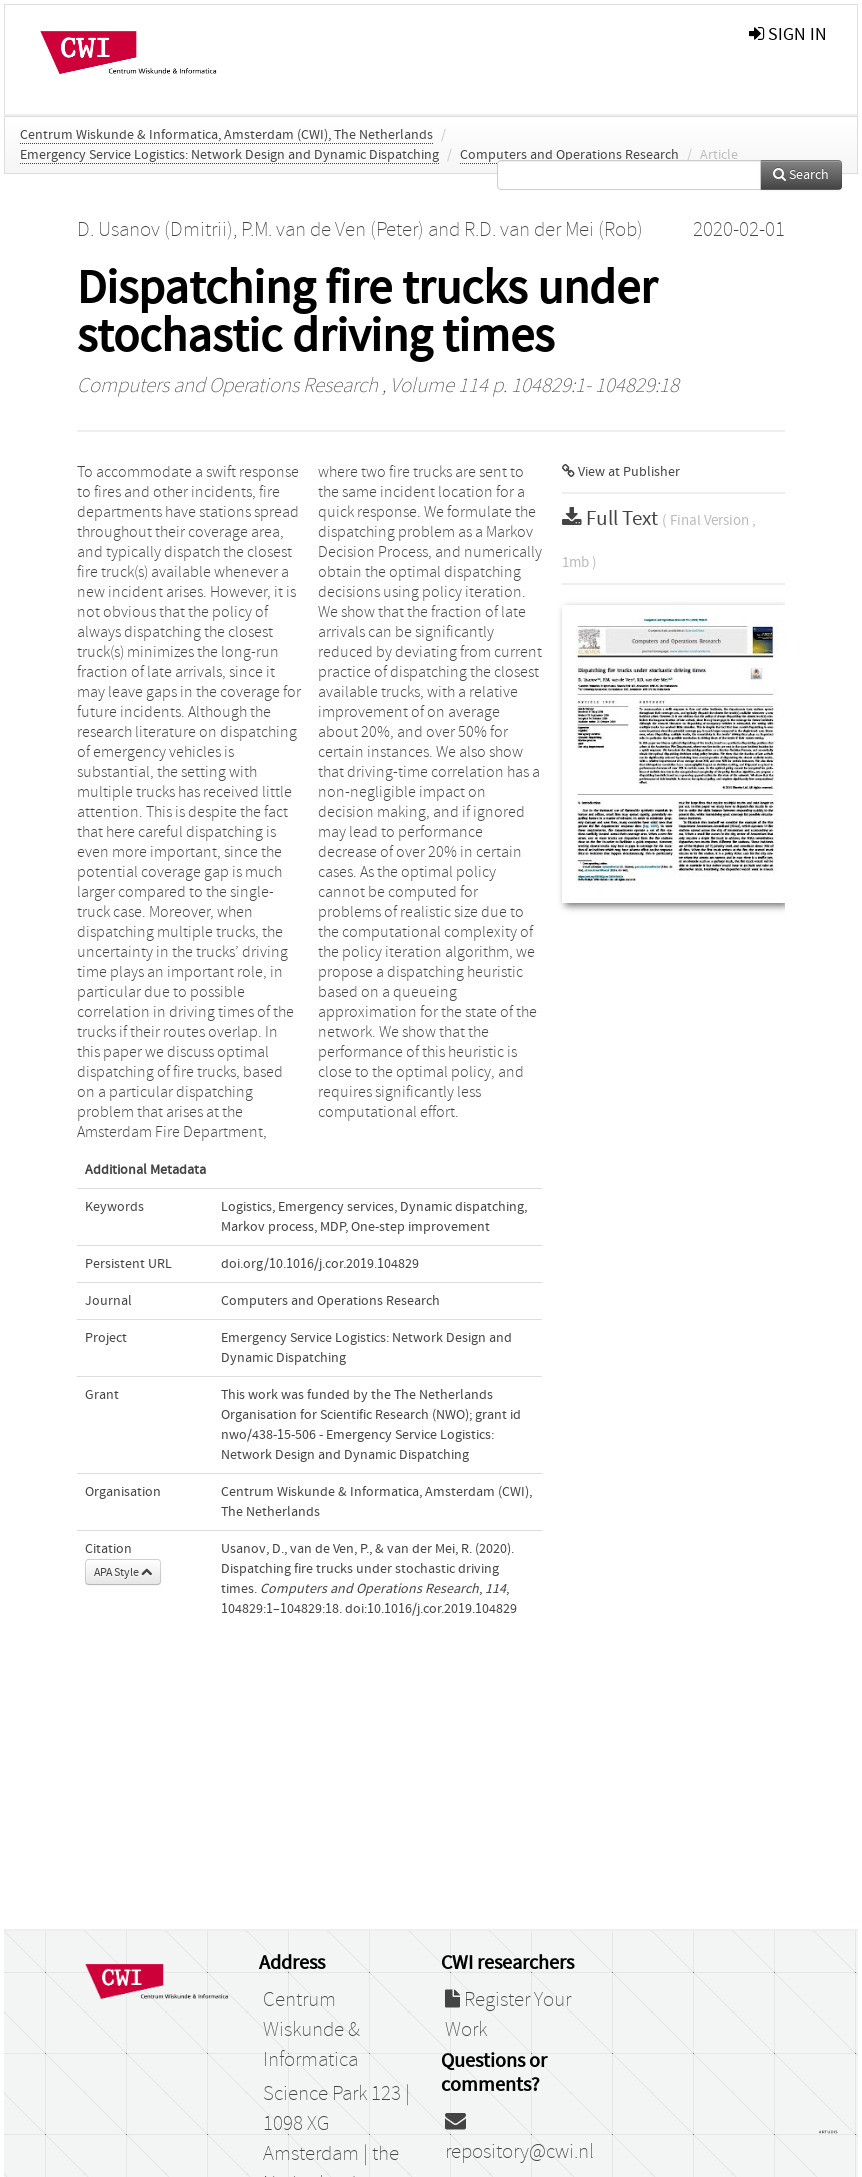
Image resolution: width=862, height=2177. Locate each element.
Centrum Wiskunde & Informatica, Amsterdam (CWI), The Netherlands (226, 135)
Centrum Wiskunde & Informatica (311, 2030)
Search (801, 175)
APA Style (123, 1572)
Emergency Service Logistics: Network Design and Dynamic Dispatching (229, 155)
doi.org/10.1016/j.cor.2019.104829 (320, 1264)
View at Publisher (621, 472)
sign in (788, 34)
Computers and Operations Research (569, 155)
